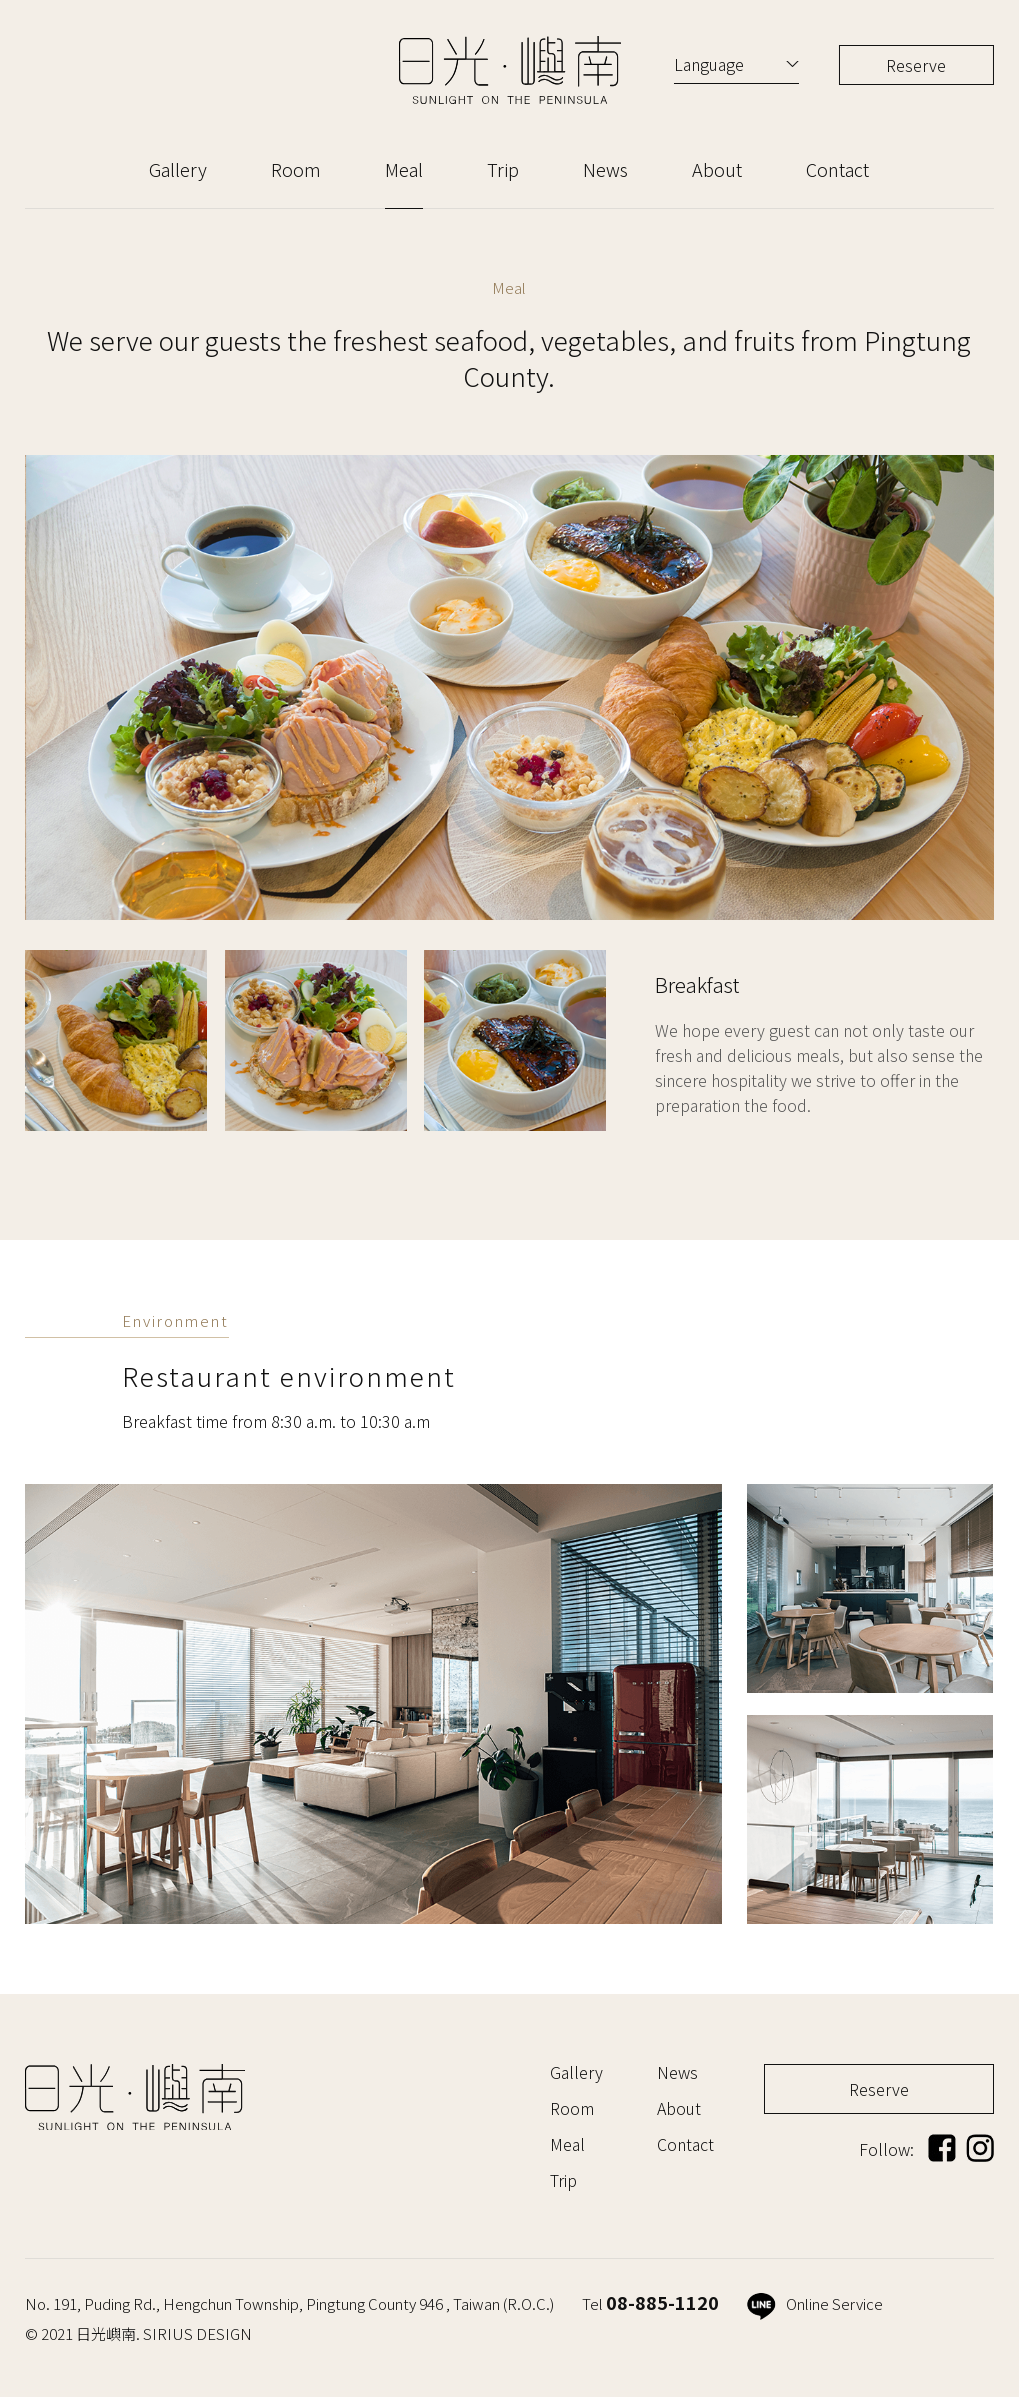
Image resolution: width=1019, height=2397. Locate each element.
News (605, 169)
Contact (837, 169)
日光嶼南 (510, 70)
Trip (503, 169)
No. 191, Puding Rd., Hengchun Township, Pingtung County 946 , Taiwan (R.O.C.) (289, 2303)
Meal (404, 169)
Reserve (916, 65)
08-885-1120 (662, 2302)
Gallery (178, 169)
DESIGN (224, 2333)
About (717, 169)
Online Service (815, 2303)
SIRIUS (168, 2333)
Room (296, 169)
